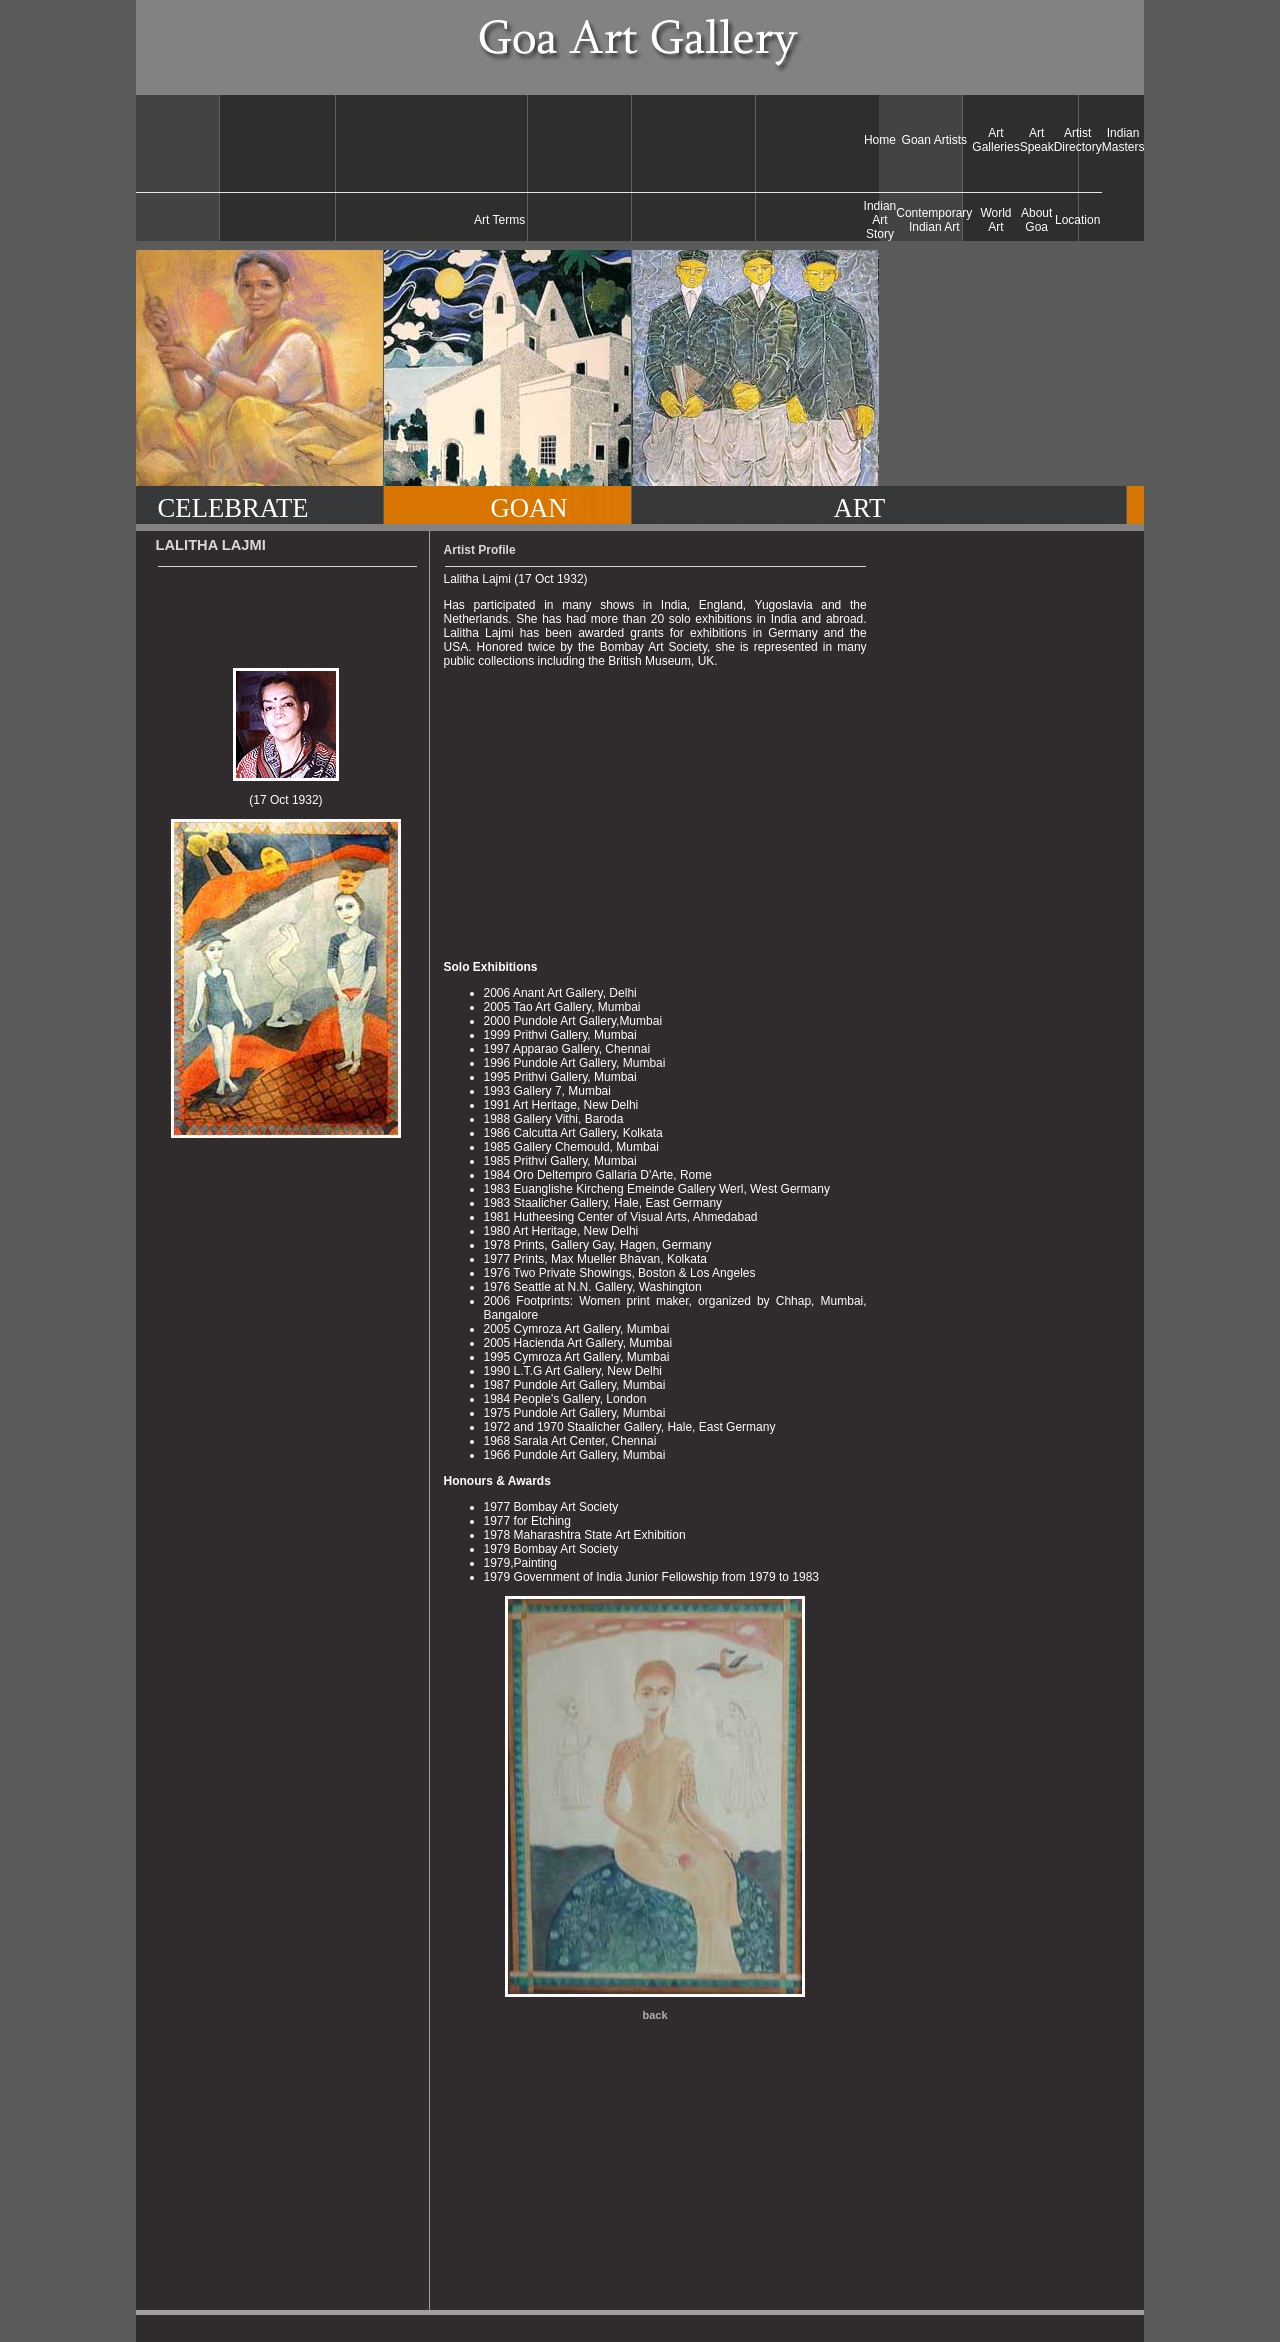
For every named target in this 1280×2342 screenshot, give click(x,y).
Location (1077, 220)
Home (880, 140)
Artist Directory (1078, 140)
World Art (995, 220)
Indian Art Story (880, 220)
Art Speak (1037, 140)
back (655, 2015)
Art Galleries (995, 140)
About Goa (1036, 220)
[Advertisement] (500, 140)
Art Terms (499, 220)
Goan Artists (934, 140)
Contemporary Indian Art (934, 220)
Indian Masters (1123, 140)
